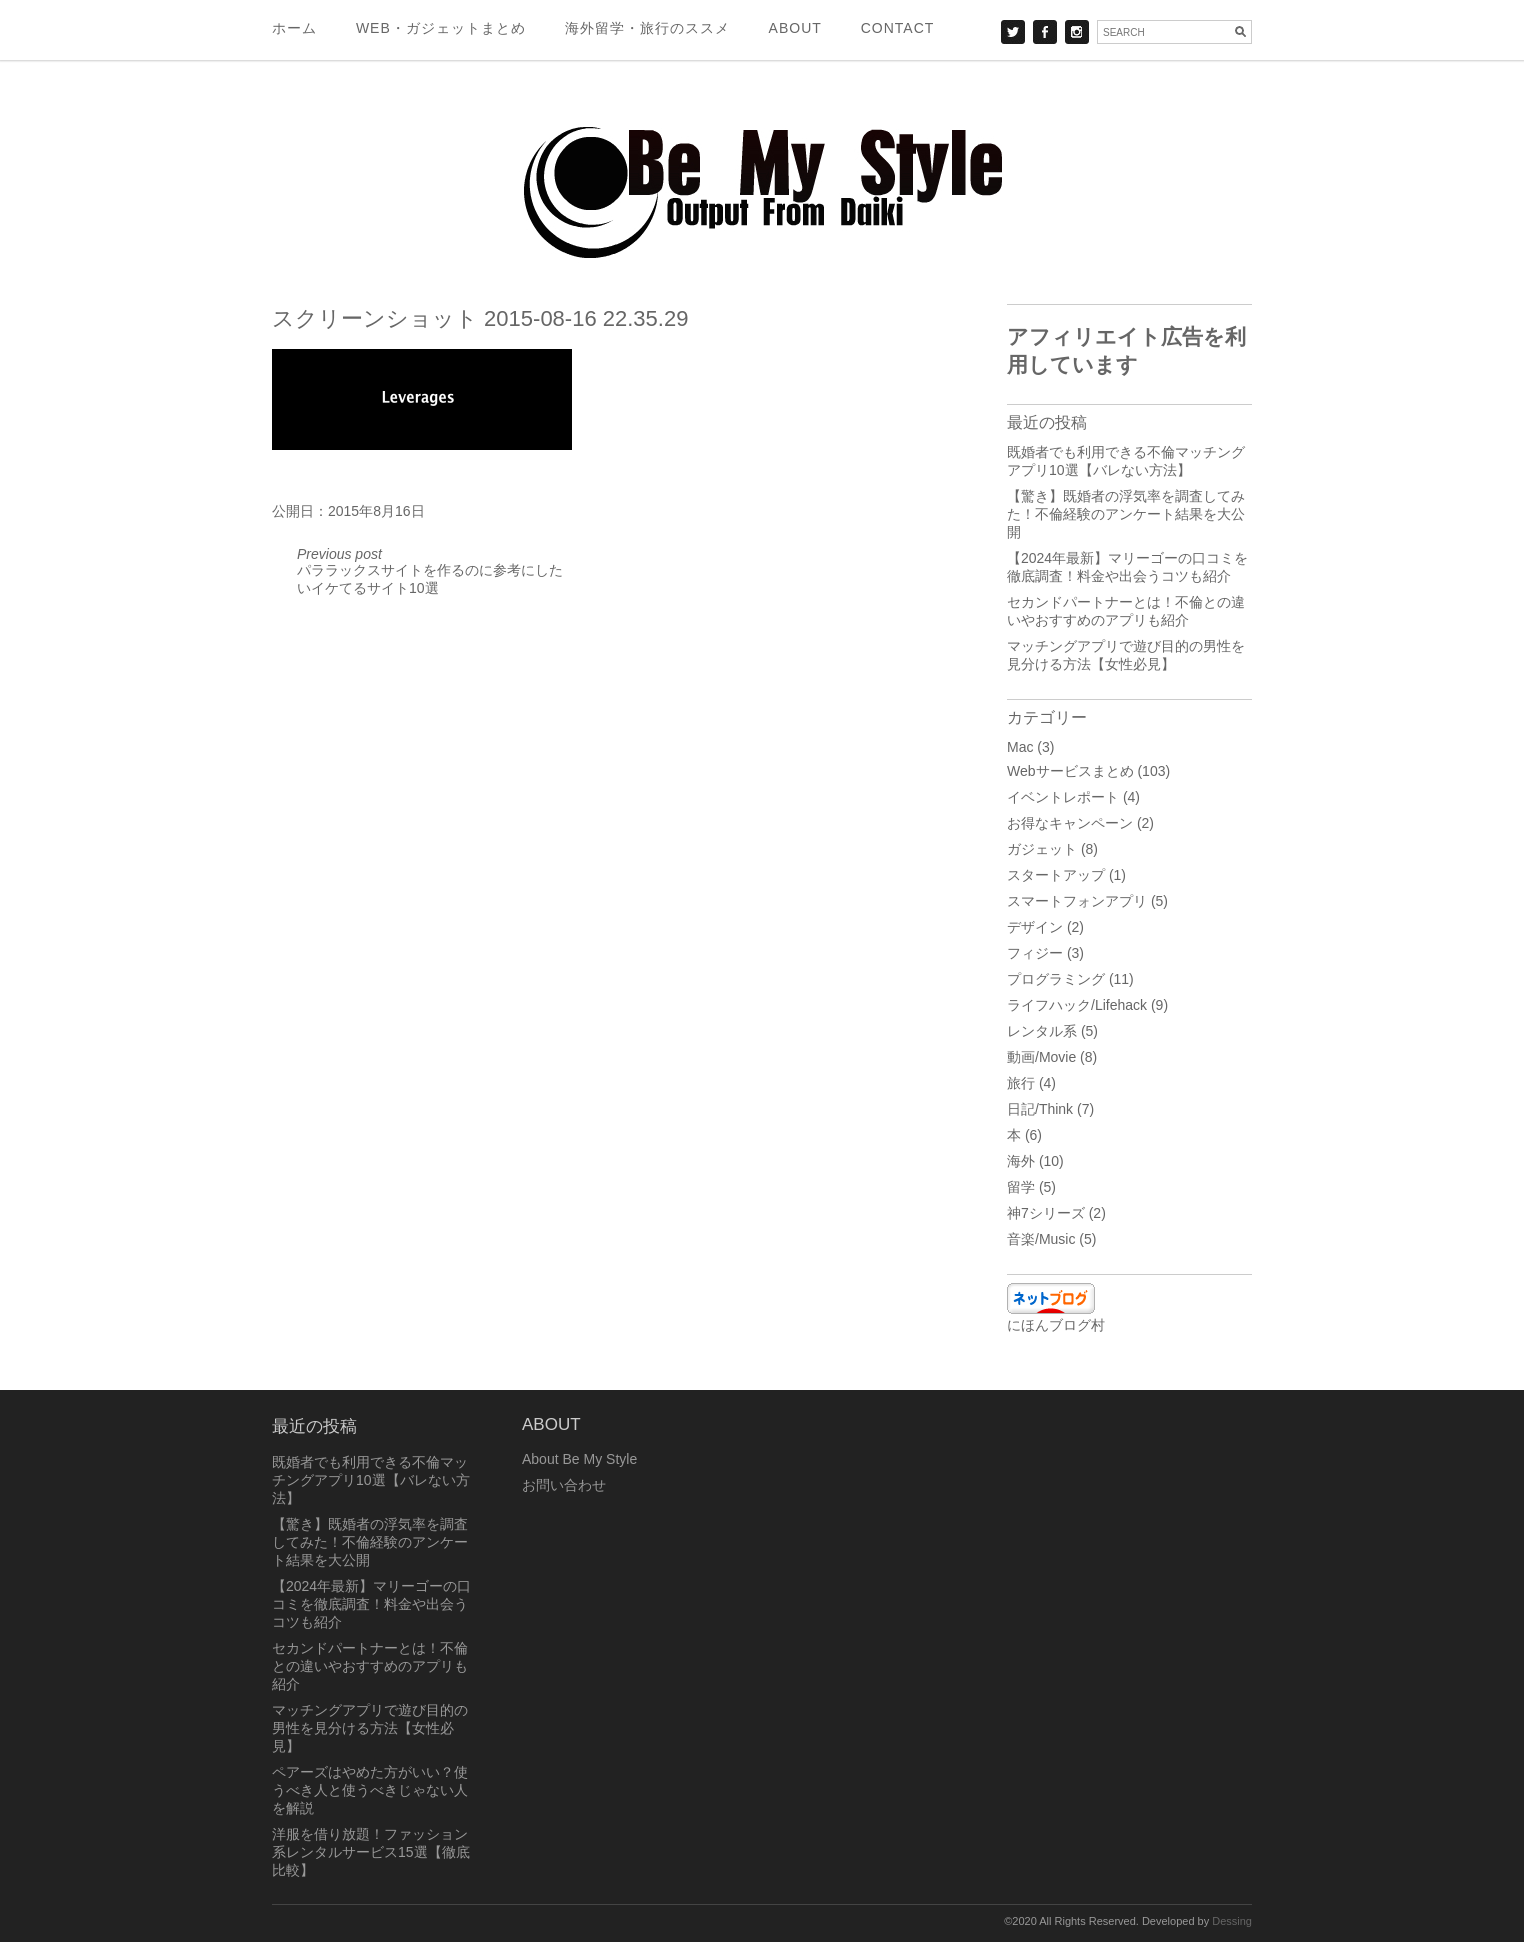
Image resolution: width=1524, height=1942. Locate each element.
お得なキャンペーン (1070, 823)
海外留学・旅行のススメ (647, 28)
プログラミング (1056, 979)
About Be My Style (579, 1459)
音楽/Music (1041, 1239)
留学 (1021, 1187)
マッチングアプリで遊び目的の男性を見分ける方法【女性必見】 (370, 1728)
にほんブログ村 (1056, 1325)
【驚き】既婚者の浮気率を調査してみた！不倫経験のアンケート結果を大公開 (1126, 514)
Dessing (1232, 1921)
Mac (1020, 747)
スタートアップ (1056, 875)
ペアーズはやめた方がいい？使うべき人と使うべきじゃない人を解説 (370, 1790)
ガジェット (1042, 849)
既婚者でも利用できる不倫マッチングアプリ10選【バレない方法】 (371, 1480)
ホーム (294, 28)
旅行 (1021, 1083)
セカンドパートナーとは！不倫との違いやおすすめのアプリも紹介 (370, 1666)
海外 (1021, 1161)
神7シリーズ (1046, 1213)
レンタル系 (1042, 1031)
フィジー (1035, 953)
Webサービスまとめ (1070, 771)
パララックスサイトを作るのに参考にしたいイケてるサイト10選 (430, 571)
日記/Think (1040, 1109)
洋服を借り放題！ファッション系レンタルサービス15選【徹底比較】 (371, 1852)
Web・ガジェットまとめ (441, 28)
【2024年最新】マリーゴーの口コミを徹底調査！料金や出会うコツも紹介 (371, 1604)
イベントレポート (1063, 797)
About (795, 28)
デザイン (1035, 927)
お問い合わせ (564, 1485)
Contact (898, 28)
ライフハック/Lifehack (1077, 1005)
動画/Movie (1041, 1057)
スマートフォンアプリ (1077, 901)
